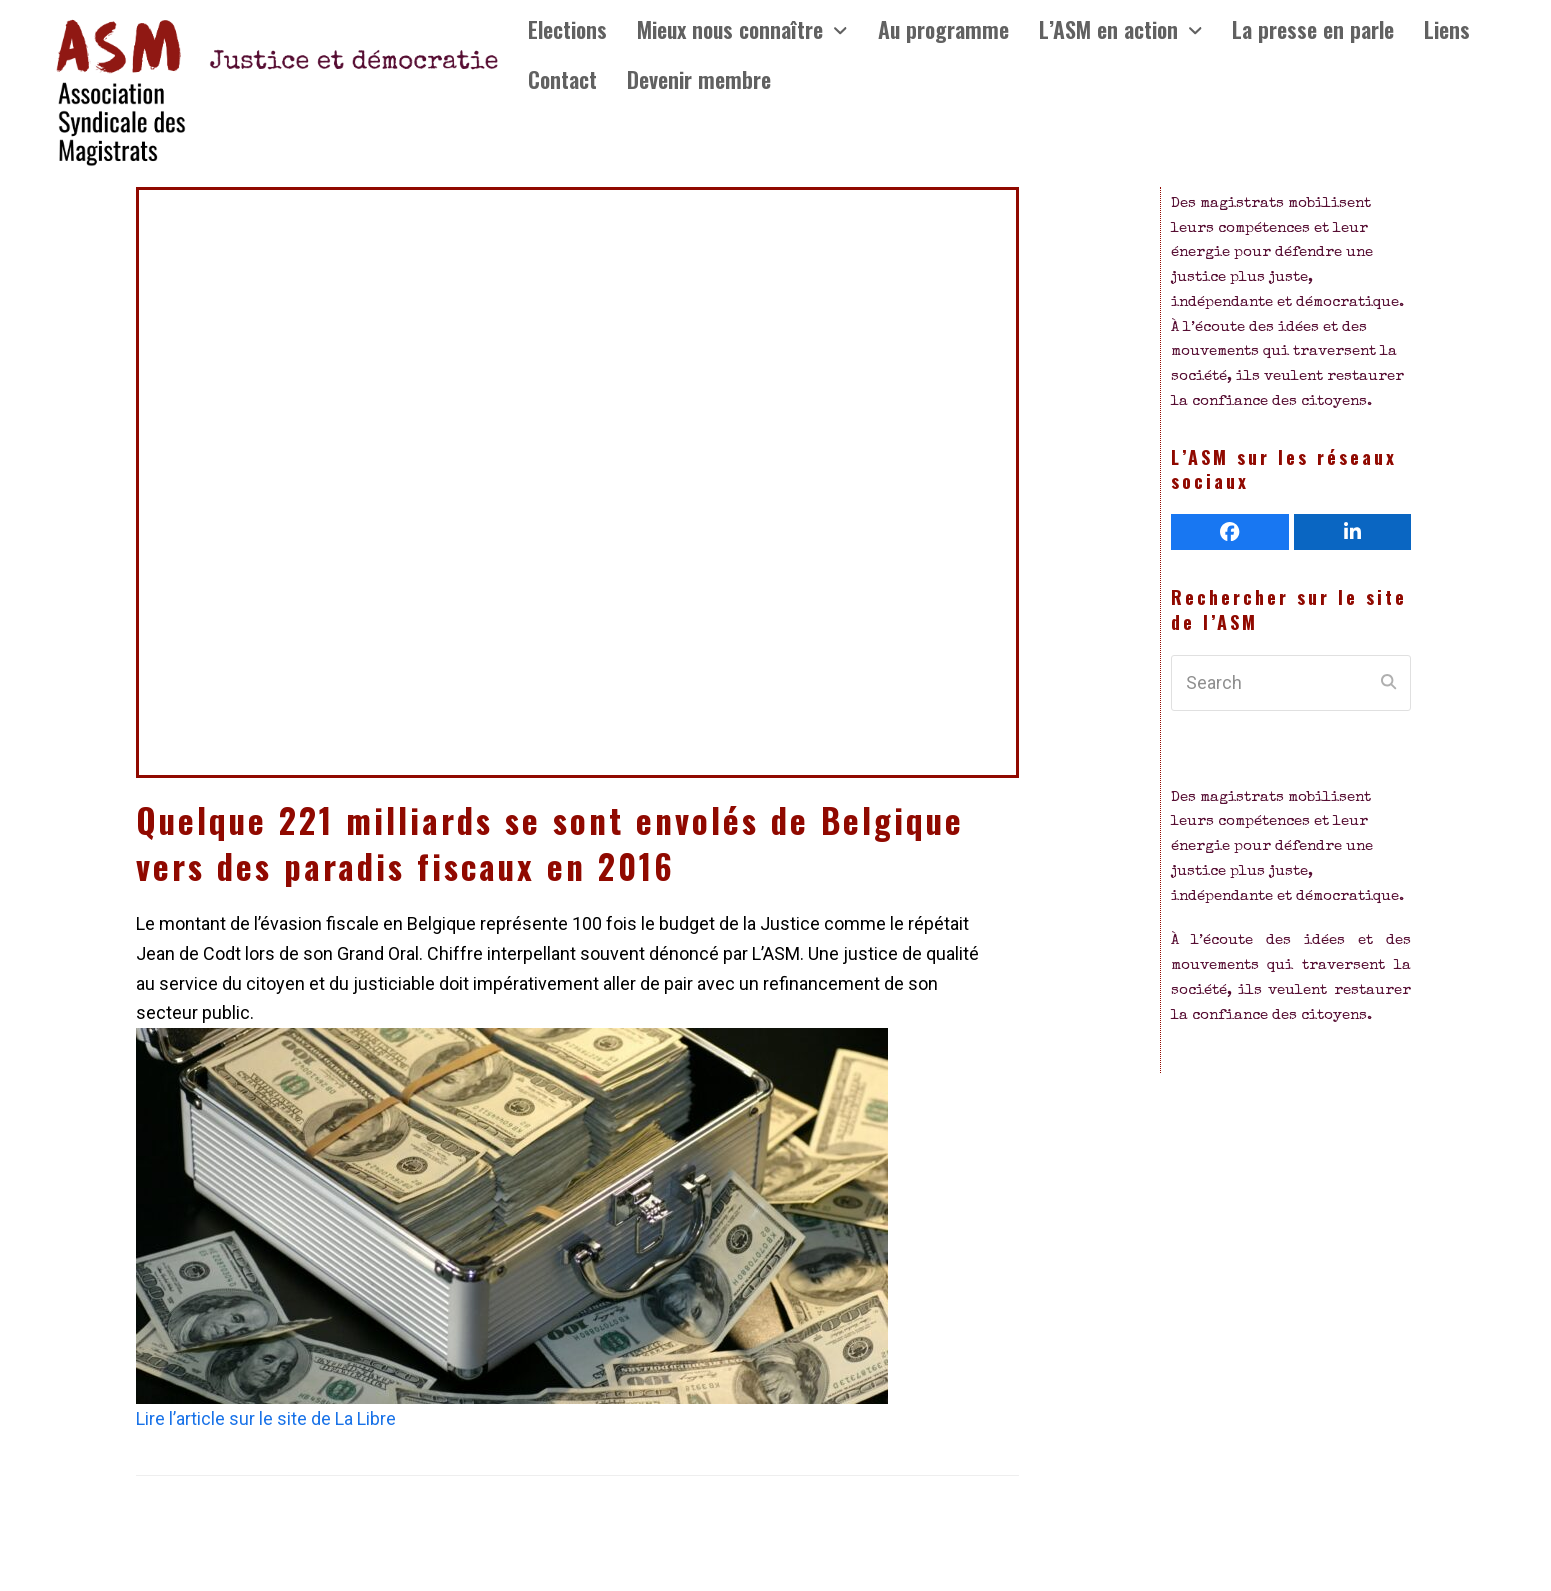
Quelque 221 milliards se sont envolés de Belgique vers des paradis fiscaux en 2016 (550, 843)
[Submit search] (1388, 683)
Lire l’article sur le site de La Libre (266, 1418)
